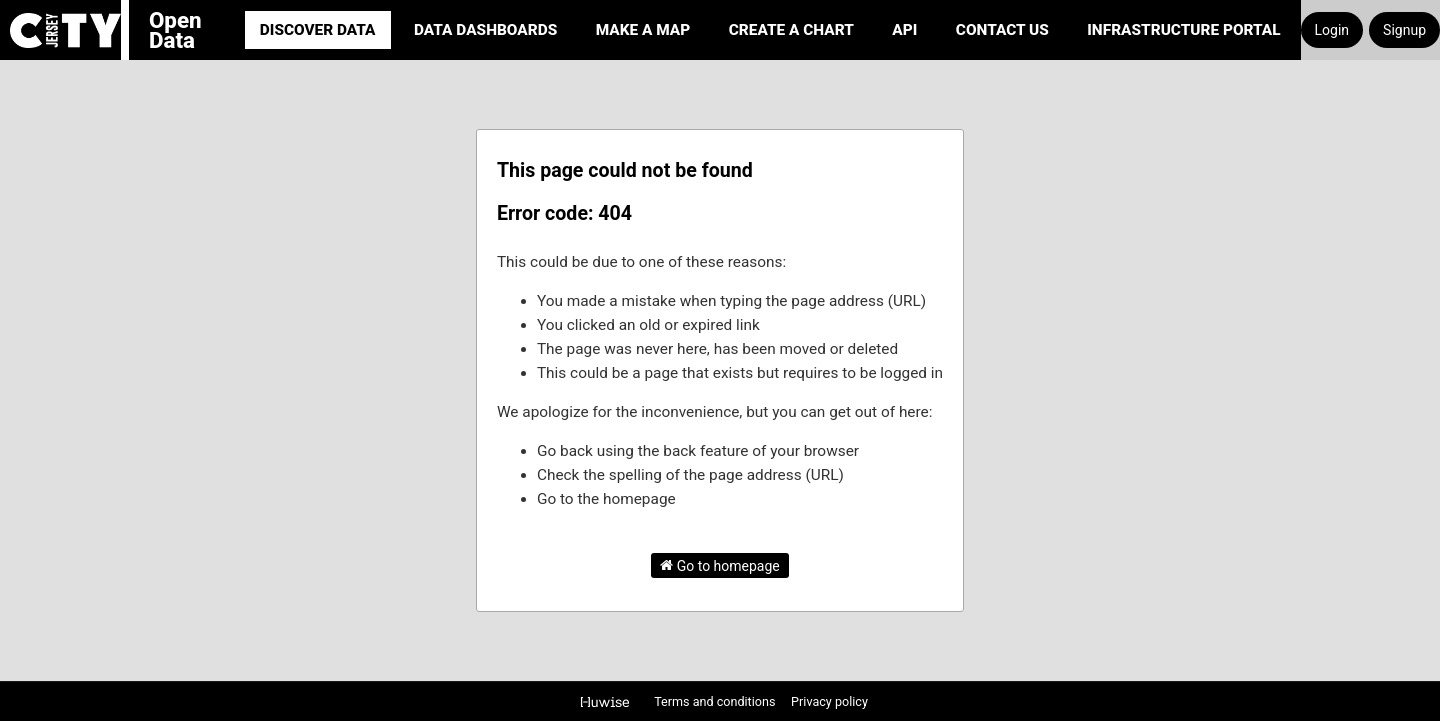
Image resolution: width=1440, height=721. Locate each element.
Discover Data (318, 30)
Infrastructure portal (1183, 30)
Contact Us (1002, 30)
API (904, 30)
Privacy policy (829, 701)
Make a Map (643, 30)
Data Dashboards (485, 30)
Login (1332, 30)
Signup (1404, 30)
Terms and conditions (716, 701)
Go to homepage (720, 565)
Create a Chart (791, 30)
